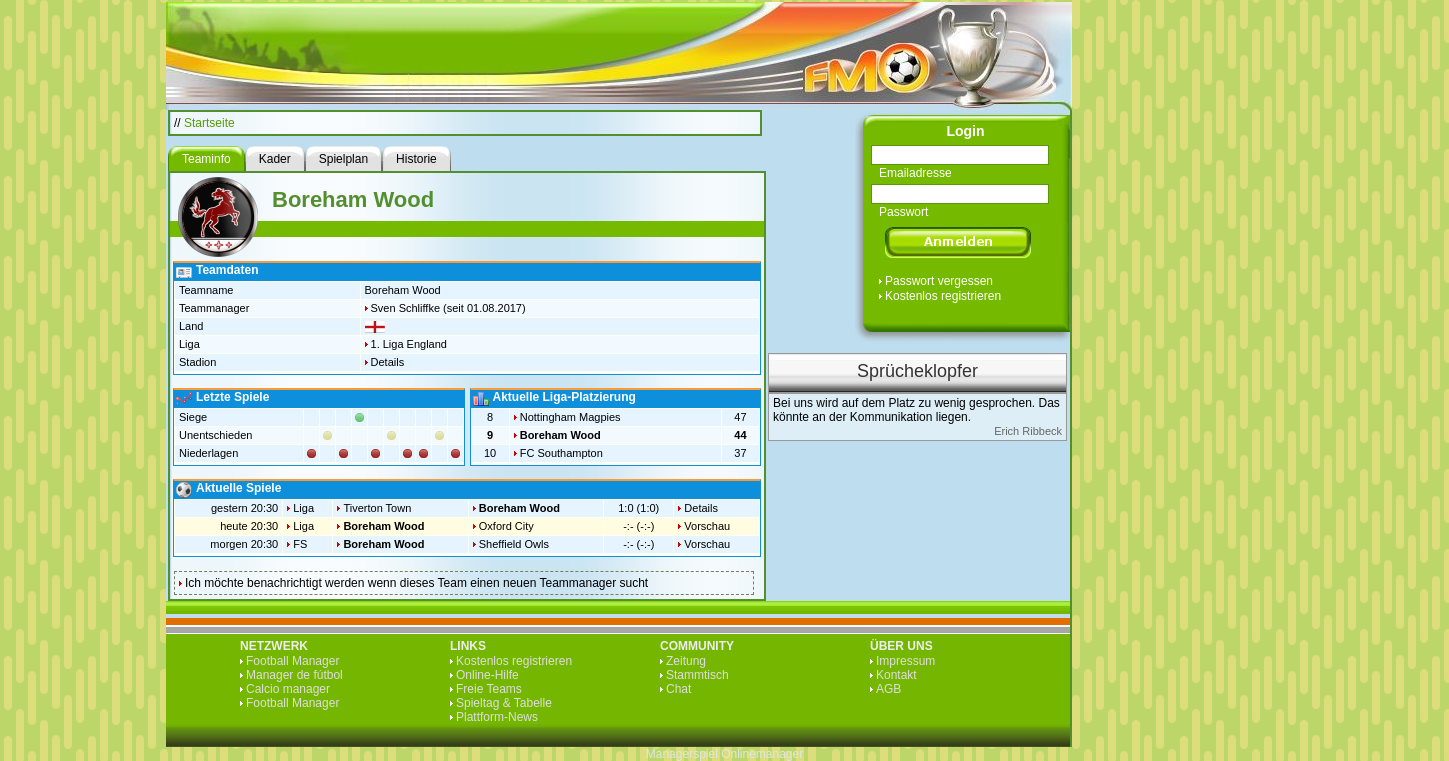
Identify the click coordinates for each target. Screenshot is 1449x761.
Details (388, 362)
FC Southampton (561, 453)
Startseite (209, 123)
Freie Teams (489, 689)
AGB (888, 689)
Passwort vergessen (939, 281)
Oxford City (506, 526)
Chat (678, 689)
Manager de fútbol (294, 675)
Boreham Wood (560, 435)
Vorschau (707, 526)
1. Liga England (409, 344)
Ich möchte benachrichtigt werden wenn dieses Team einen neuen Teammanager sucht (416, 583)
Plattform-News (497, 717)
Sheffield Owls (514, 544)
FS (300, 544)
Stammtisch (697, 675)
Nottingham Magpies (570, 417)
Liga (303, 508)
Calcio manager (288, 689)
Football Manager (292, 661)
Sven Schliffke (406, 308)
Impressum (905, 661)
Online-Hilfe (487, 675)
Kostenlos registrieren (943, 296)
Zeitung (686, 661)
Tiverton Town (377, 508)
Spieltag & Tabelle (504, 703)
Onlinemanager (762, 754)
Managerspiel (682, 754)
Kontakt (896, 675)
